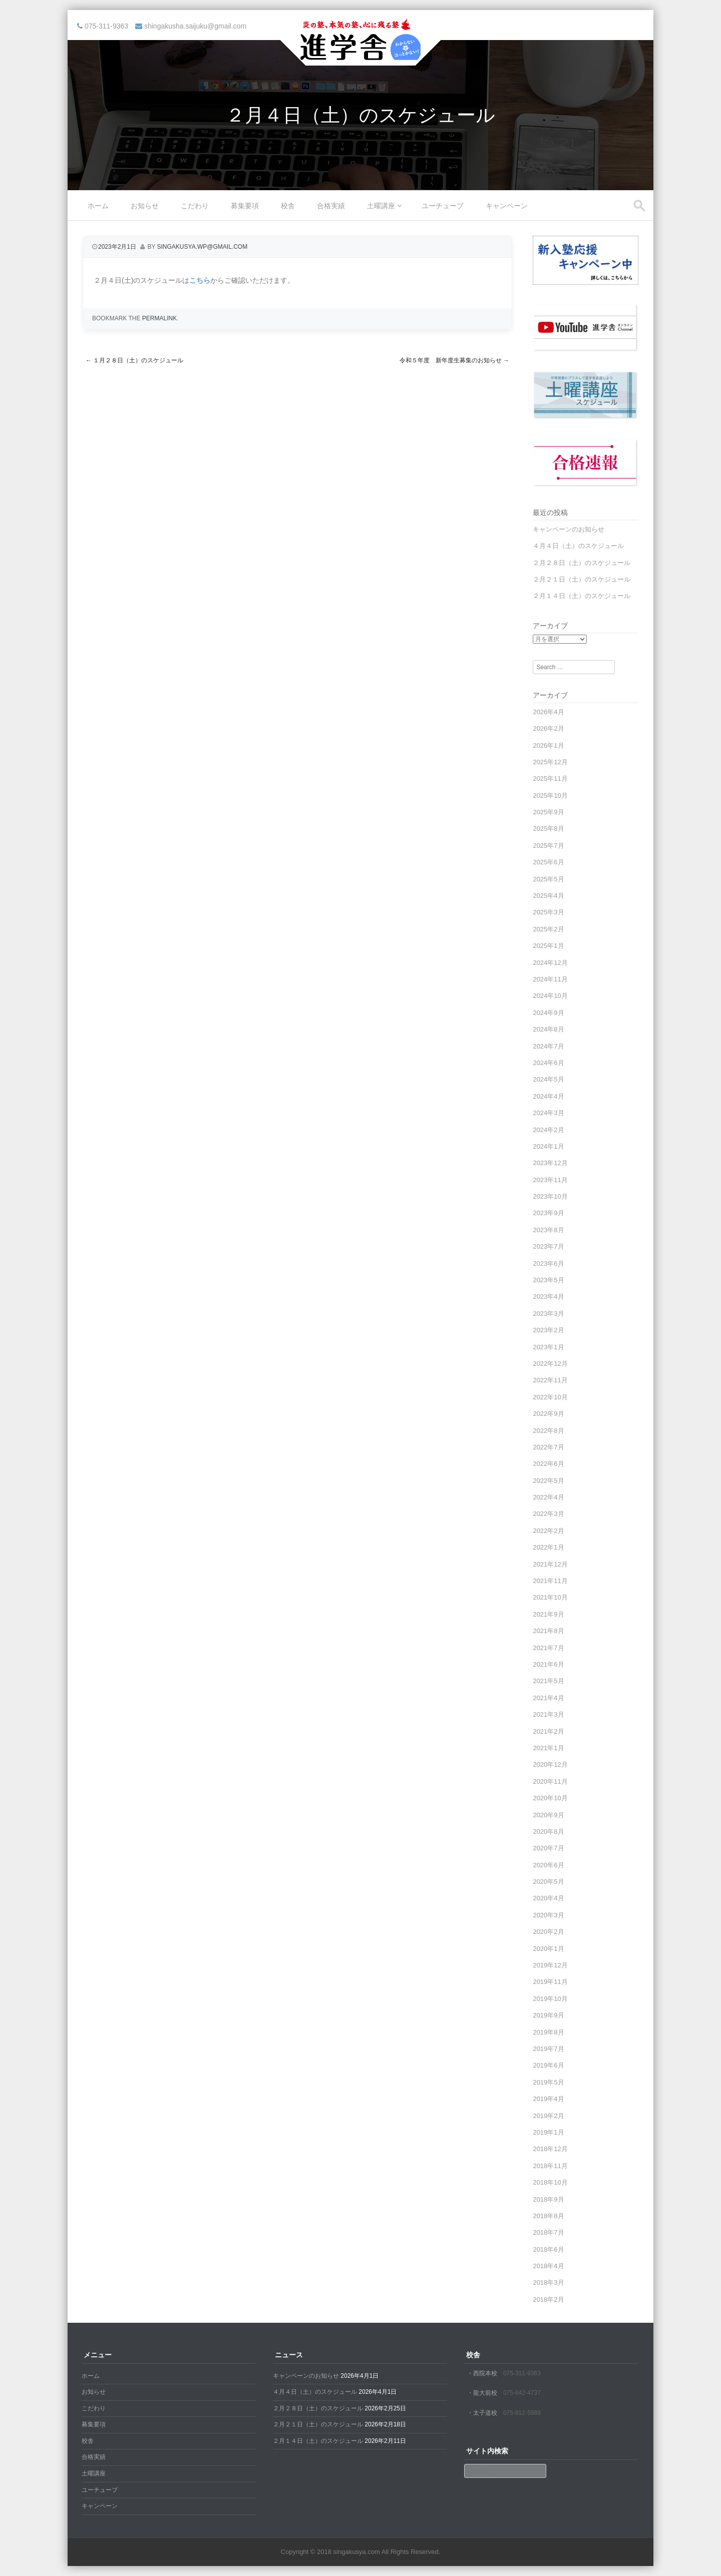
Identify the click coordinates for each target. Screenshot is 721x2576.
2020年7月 (548, 1848)
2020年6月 (548, 1865)
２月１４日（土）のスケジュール (581, 596)
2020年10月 (550, 1798)
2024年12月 (550, 962)
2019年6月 (548, 2065)
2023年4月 (548, 1296)
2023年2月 (548, 1330)
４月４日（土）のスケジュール (578, 546)
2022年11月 (550, 1380)
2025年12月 (550, 762)
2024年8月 (548, 1029)
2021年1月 (548, 1748)
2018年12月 (550, 2149)
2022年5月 (548, 1480)
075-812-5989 (522, 2412)
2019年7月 (548, 2048)
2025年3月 (548, 912)
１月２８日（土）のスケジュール (134, 360)
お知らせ (145, 206)
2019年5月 (548, 2082)
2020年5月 (548, 1881)
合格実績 (331, 206)
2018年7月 (548, 2232)
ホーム (98, 206)
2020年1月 (548, 1948)
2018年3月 (548, 2282)
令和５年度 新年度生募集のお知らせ (454, 360)
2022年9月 (548, 1413)
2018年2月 (548, 2299)
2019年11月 (550, 1981)
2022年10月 (550, 1397)
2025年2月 (548, 929)
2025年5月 (548, 879)
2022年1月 (548, 1547)
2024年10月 (550, 995)
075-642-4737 (522, 2392)
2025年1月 (548, 945)
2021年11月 (550, 1581)
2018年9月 (548, 2199)
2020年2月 (548, 1931)
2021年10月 (550, 1597)
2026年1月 (548, 745)
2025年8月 (548, 828)
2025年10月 (550, 795)
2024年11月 (550, 979)
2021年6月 (548, 1664)
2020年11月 (550, 1781)
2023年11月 (550, 1180)
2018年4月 (548, 2266)
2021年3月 (548, 1714)
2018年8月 (548, 2216)
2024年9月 (548, 1012)
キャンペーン (507, 206)
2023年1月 (548, 1347)
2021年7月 (548, 1648)
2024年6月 (548, 1063)
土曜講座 (381, 206)
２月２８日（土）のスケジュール (581, 563)
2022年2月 (548, 1530)
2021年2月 (548, 1731)
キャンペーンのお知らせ (568, 529)
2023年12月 (550, 1163)
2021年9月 (548, 1614)
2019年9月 (548, 2015)
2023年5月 (548, 1280)
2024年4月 (548, 1096)
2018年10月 (550, 2182)
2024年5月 (548, 1079)
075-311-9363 (522, 2373)
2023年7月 (548, 1246)
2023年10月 (550, 1196)
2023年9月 (548, 1213)
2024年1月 (548, 1146)
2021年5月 (548, 1681)
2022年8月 (548, 1430)
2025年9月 (548, 812)
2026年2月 (548, 728)
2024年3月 (548, 1113)
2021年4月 (548, 1698)
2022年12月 (550, 1363)
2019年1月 (548, 2132)
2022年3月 (548, 1513)
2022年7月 (548, 1447)
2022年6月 (548, 1463)
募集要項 (245, 206)
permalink (159, 318)
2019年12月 (550, 1965)
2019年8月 (548, 2032)
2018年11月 (550, 2166)
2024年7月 (548, 1046)
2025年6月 (548, 862)
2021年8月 (548, 1631)
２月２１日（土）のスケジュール (581, 579)
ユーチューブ (443, 206)
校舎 (288, 206)
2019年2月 (548, 2116)
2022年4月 (548, 1497)
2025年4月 (548, 895)
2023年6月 (548, 1263)
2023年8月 (548, 1230)
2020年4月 (548, 1898)
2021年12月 (550, 1564)
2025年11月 (550, 778)
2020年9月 (548, 1815)
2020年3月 (548, 1915)
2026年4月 (548, 712)
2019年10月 (550, 1998)
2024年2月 (548, 1130)
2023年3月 (548, 1313)
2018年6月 (548, 2249)
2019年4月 (548, 2099)
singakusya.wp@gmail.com (202, 246)
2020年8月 (548, 1831)
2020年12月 (550, 1764)
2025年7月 (548, 845)
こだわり (195, 206)
